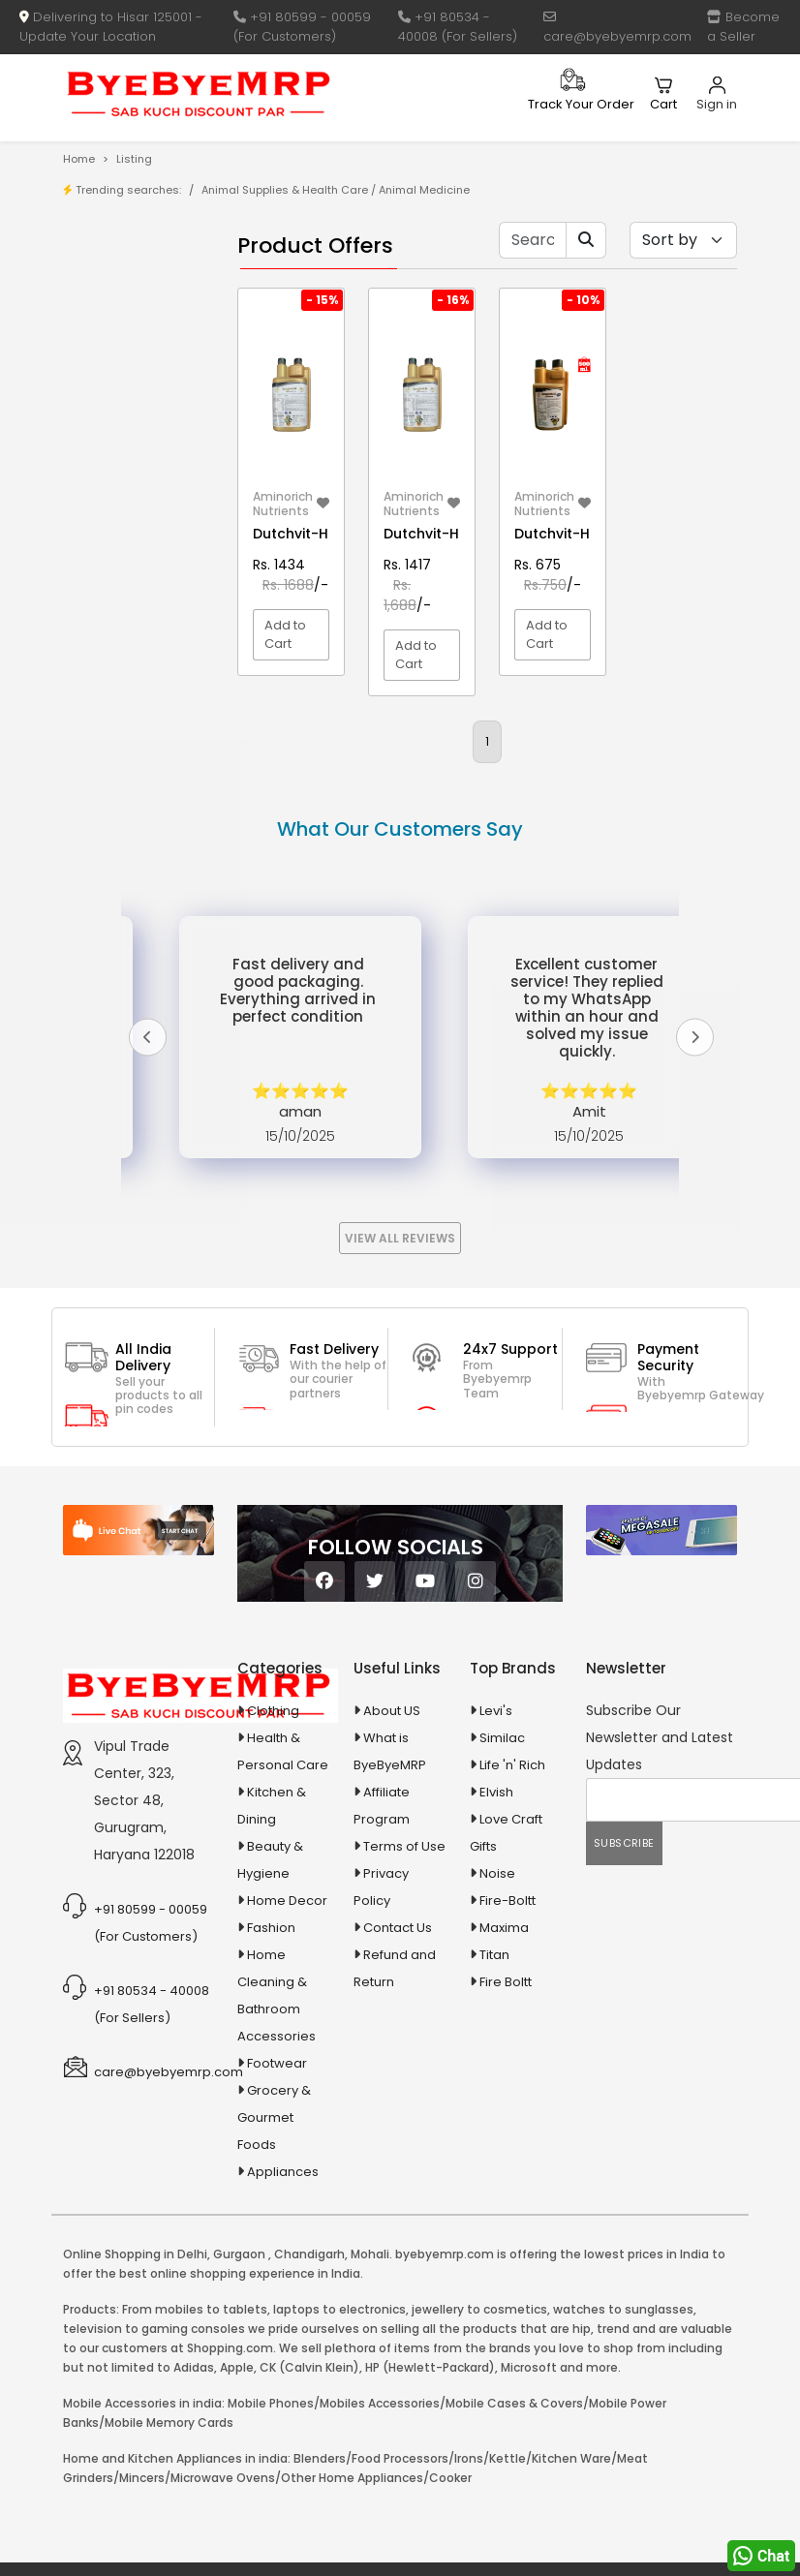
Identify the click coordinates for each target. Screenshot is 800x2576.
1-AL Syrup (135, 452)
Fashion (271, 2067)
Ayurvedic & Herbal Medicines (126, 867)
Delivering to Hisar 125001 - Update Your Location (110, 27)
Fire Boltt (505, 2121)
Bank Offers (140, 375)
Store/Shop (140, 315)
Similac (502, 1877)
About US (391, 1850)
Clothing (273, 1850)
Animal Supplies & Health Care (284, 190)
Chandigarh (309, 2393)
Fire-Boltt (507, 2040)
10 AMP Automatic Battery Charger (115, 552)
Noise (497, 2013)
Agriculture (122, 694)
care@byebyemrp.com (617, 28)
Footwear (277, 2202)
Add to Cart (285, 635)
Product (128, 285)
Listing (134, 159)
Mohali (370, 2393)
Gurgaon (239, 2393)
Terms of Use (404, 1986)
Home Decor (287, 2040)
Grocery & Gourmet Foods (274, 2257)
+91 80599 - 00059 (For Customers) (302, 27)
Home (79, 159)
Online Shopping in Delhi (135, 2393)
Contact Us (397, 2067)
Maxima (504, 2067)
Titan (494, 2094)
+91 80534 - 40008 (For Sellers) (457, 27)
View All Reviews (400, 1377)
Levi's (495, 1850)
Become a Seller (743, 27)
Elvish (496, 1931)
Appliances (124, 787)
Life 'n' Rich (512, 1904)
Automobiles (128, 821)
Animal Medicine (424, 190)
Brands (126, 345)
